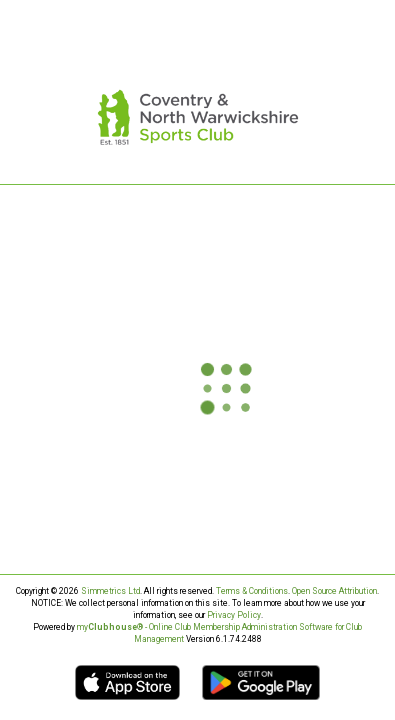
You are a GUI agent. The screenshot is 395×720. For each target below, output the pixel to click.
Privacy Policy (234, 615)
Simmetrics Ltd (110, 591)
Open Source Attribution (334, 591)
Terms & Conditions (252, 591)
